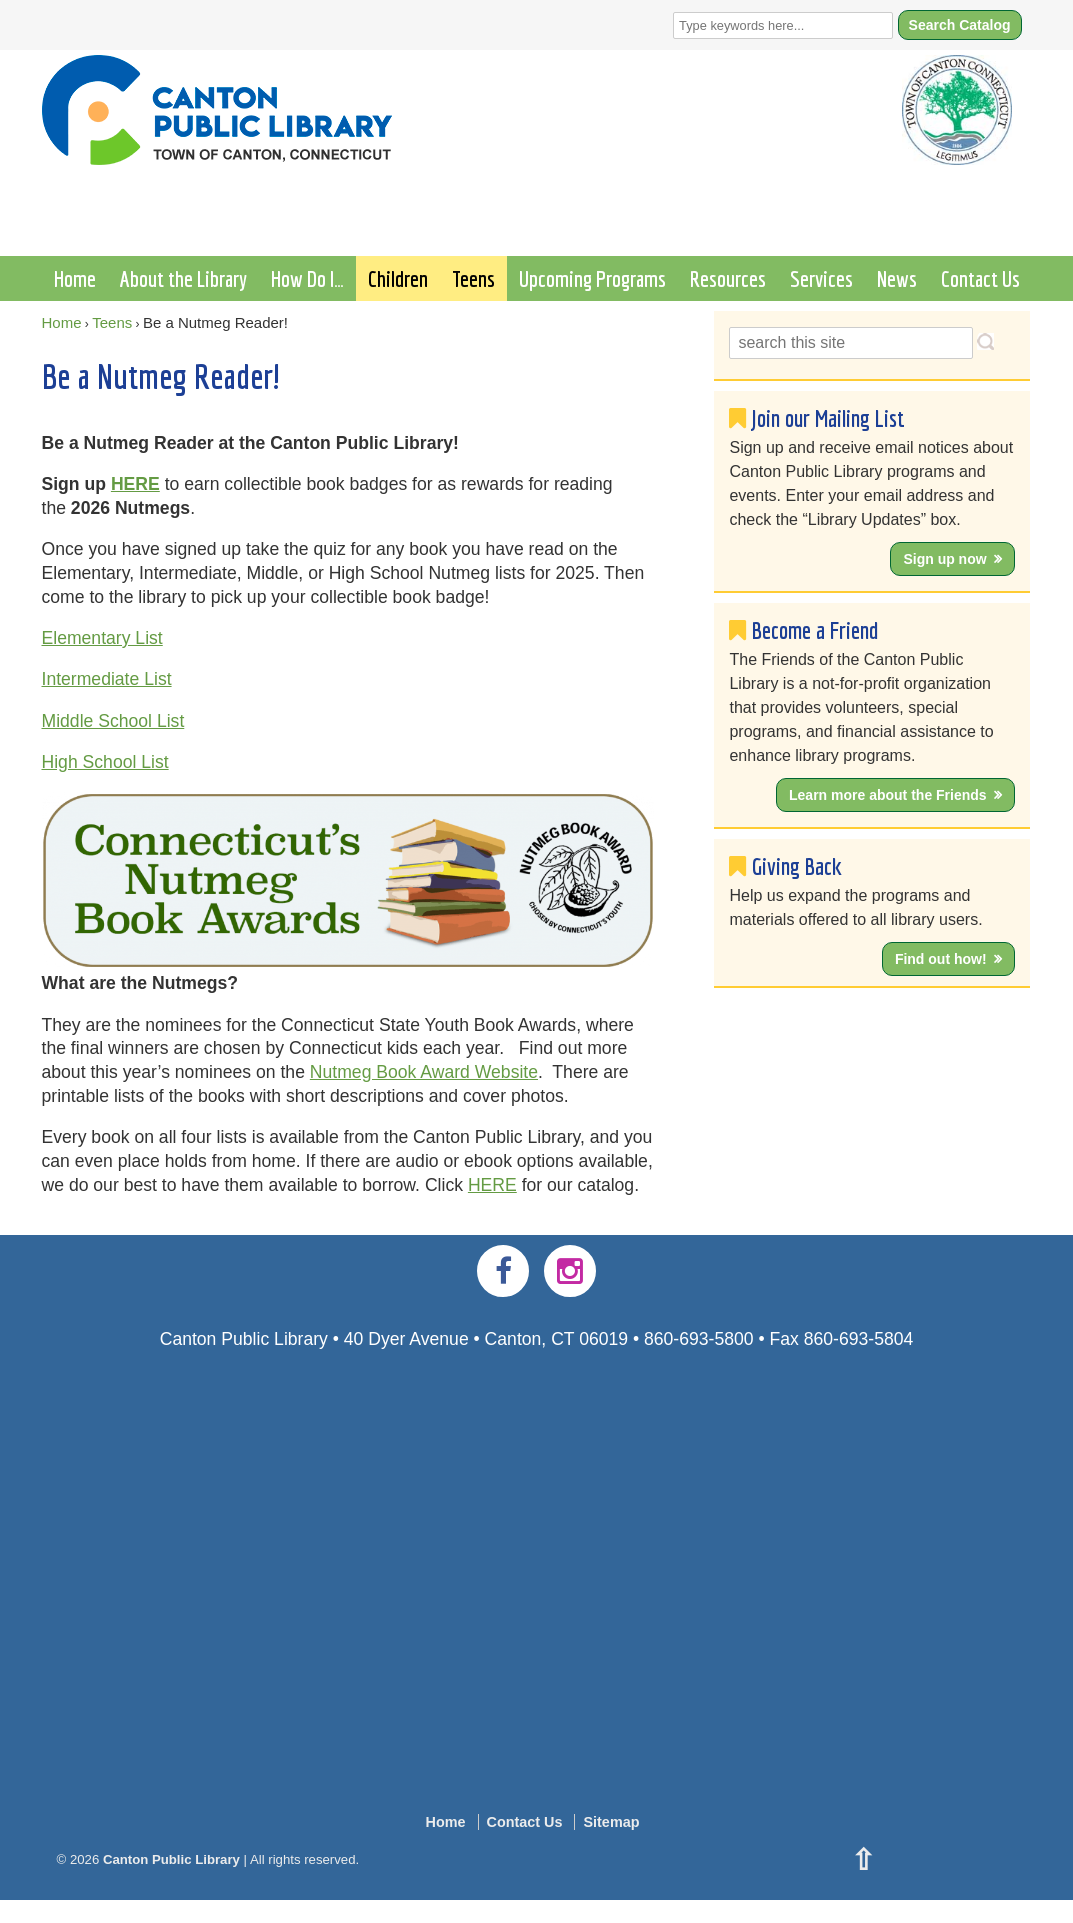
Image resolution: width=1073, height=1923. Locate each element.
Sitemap (611, 1822)
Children (398, 278)
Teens (473, 278)
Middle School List (113, 721)
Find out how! (941, 959)
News (897, 278)
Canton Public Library (171, 1859)
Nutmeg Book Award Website (424, 1072)
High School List (105, 762)
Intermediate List (107, 679)
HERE (135, 484)
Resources (728, 278)
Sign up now (944, 559)
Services (821, 278)
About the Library (183, 278)
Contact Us (980, 278)
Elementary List (102, 638)
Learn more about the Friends (888, 795)
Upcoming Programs (592, 278)
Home (75, 278)
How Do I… (307, 278)
